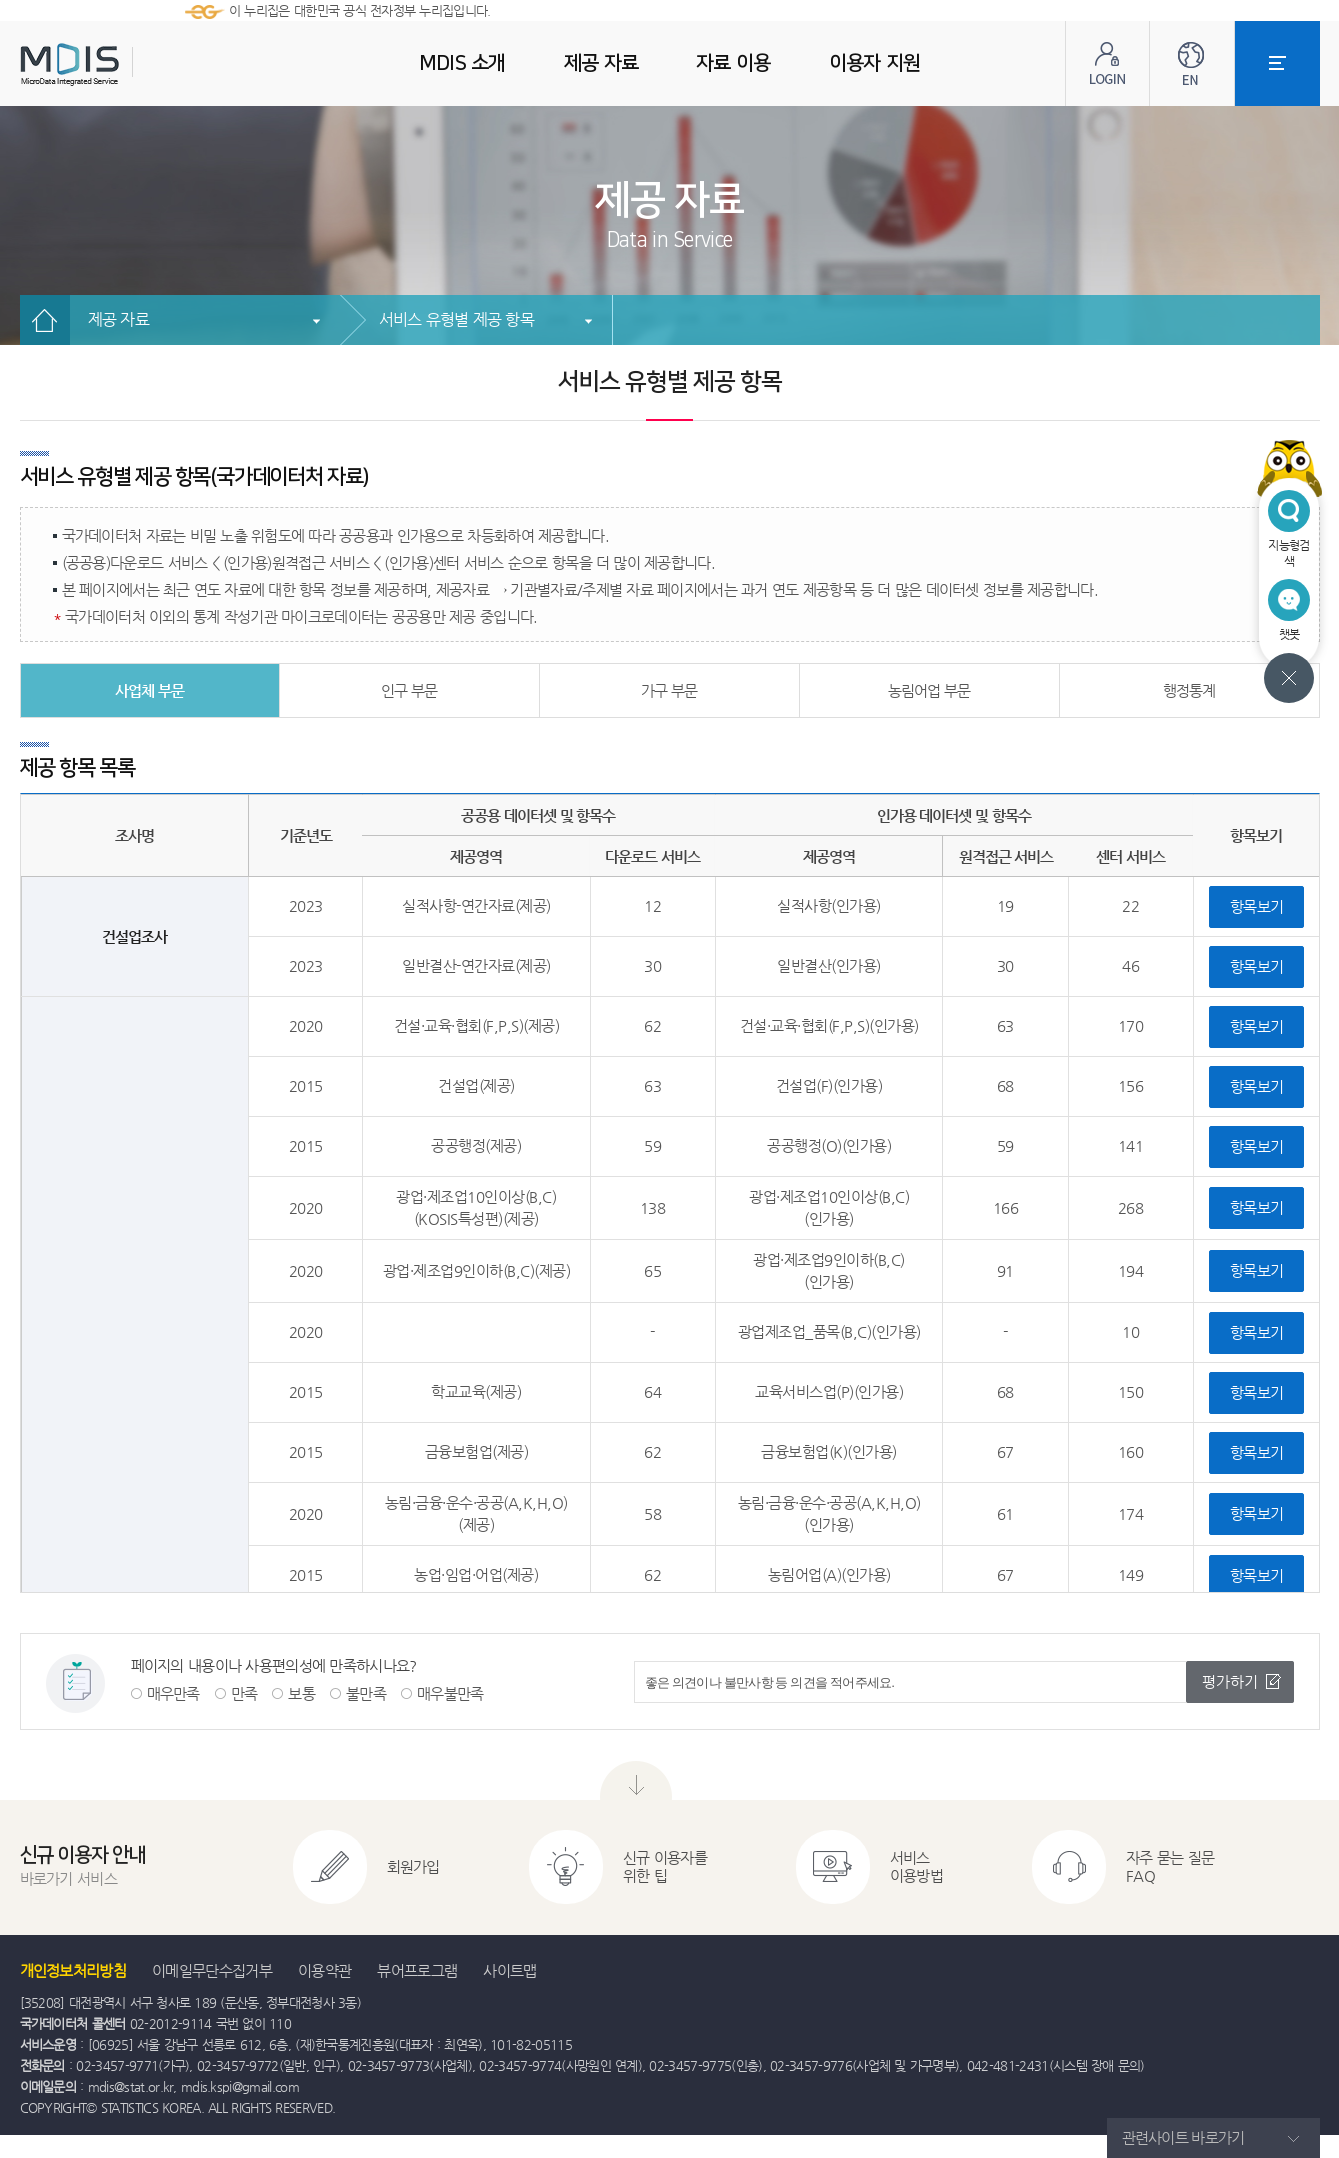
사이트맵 (509, 1970)
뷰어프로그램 (417, 1970)
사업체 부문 (149, 690)
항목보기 (1257, 906)
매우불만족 (450, 1693)
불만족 (366, 1693)
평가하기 (1230, 1681)
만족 (244, 1693)
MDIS (120, 64)
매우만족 (173, 1693)
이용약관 (324, 1970)
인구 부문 (409, 690)
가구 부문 (669, 690)
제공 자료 (118, 319)
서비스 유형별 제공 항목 (456, 319)
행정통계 (1189, 690)
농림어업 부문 (929, 690)
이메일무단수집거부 (212, 1970)
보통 (301, 1693)
